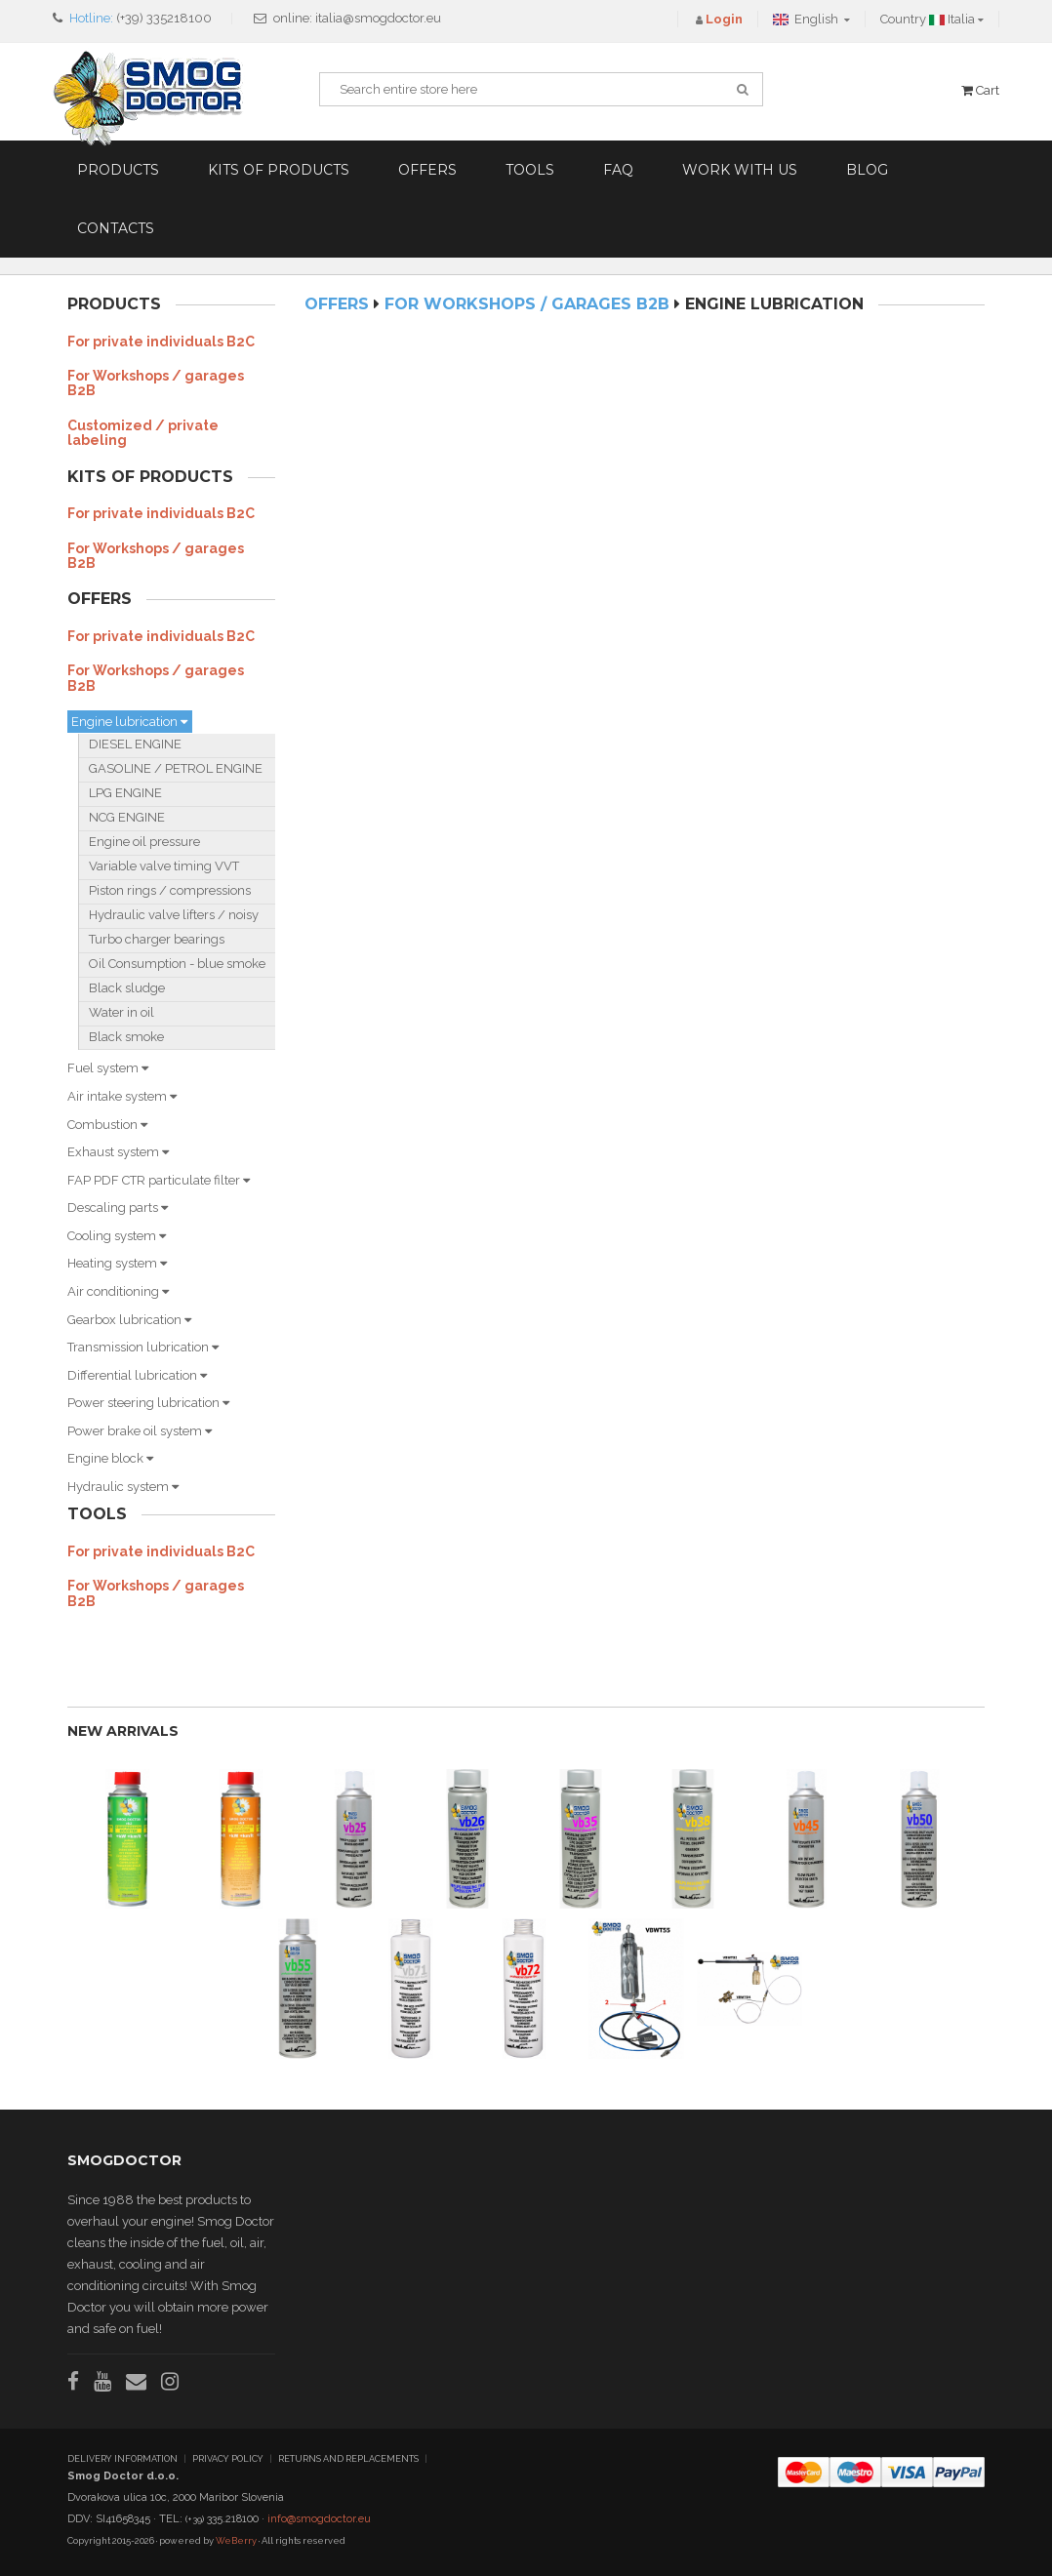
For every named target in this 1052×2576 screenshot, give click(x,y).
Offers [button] (427, 170)
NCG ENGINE (127, 817)
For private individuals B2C (161, 341)
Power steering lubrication (148, 1402)
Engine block (110, 1458)
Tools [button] (530, 170)
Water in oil (121, 1012)
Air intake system (122, 1096)
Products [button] (118, 170)
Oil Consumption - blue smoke (177, 963)
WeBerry (236, 2540)
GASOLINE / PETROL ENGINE (176, 768)
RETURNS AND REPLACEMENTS (348, 2459)
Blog (867, 170)
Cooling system (116, 1235)
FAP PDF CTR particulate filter (158, 1180)
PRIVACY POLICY (227, 2459)
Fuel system (107, 1068)
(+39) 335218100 (164, 18)
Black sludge (127, 988)
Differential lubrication (137, 1375)
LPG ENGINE (125, 792)
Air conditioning (118, 1291)
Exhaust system (118, 1152)
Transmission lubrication (143, 1347)
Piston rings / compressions (170, 890)
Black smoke (126, 1036)
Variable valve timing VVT (164, 866)
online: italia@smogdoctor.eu (357, 18)
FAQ (618, 170)
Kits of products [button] (278, 170)
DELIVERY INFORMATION (122, 2459)
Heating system (117, 1263)
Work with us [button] (739, 170)
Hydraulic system (123, 1486)
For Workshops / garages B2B (155, 383)
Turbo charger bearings (156, 939)
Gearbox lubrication (129, 1319)
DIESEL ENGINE (135, 744)
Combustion (107, 1124)
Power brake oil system (139, 1431)
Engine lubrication (129, 721)
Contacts (115, 228)
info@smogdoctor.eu (319, 2519)
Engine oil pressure (144, 841)
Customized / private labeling (143, 433)
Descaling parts (117, 1207)
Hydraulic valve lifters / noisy (174, 914)
